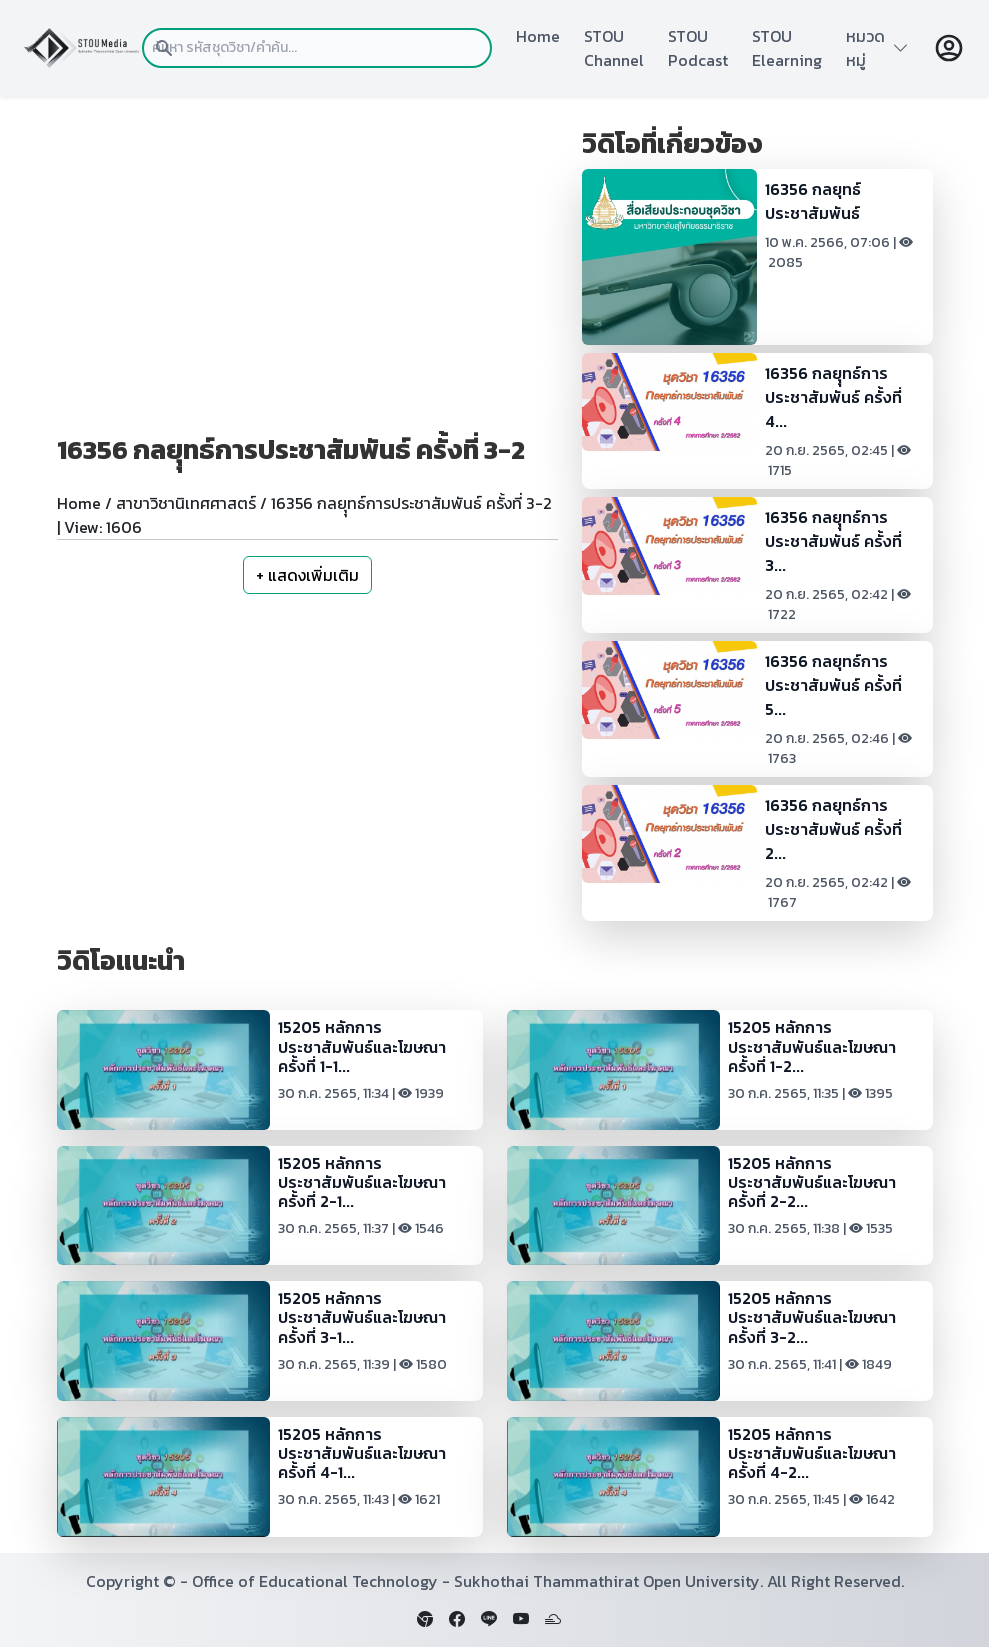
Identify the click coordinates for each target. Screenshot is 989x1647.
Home (538, 36)
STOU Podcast (698, 48)
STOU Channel (614, 48)
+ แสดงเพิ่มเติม (307, 575)
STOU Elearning (787, 48)
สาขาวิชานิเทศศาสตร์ (186, 503)
